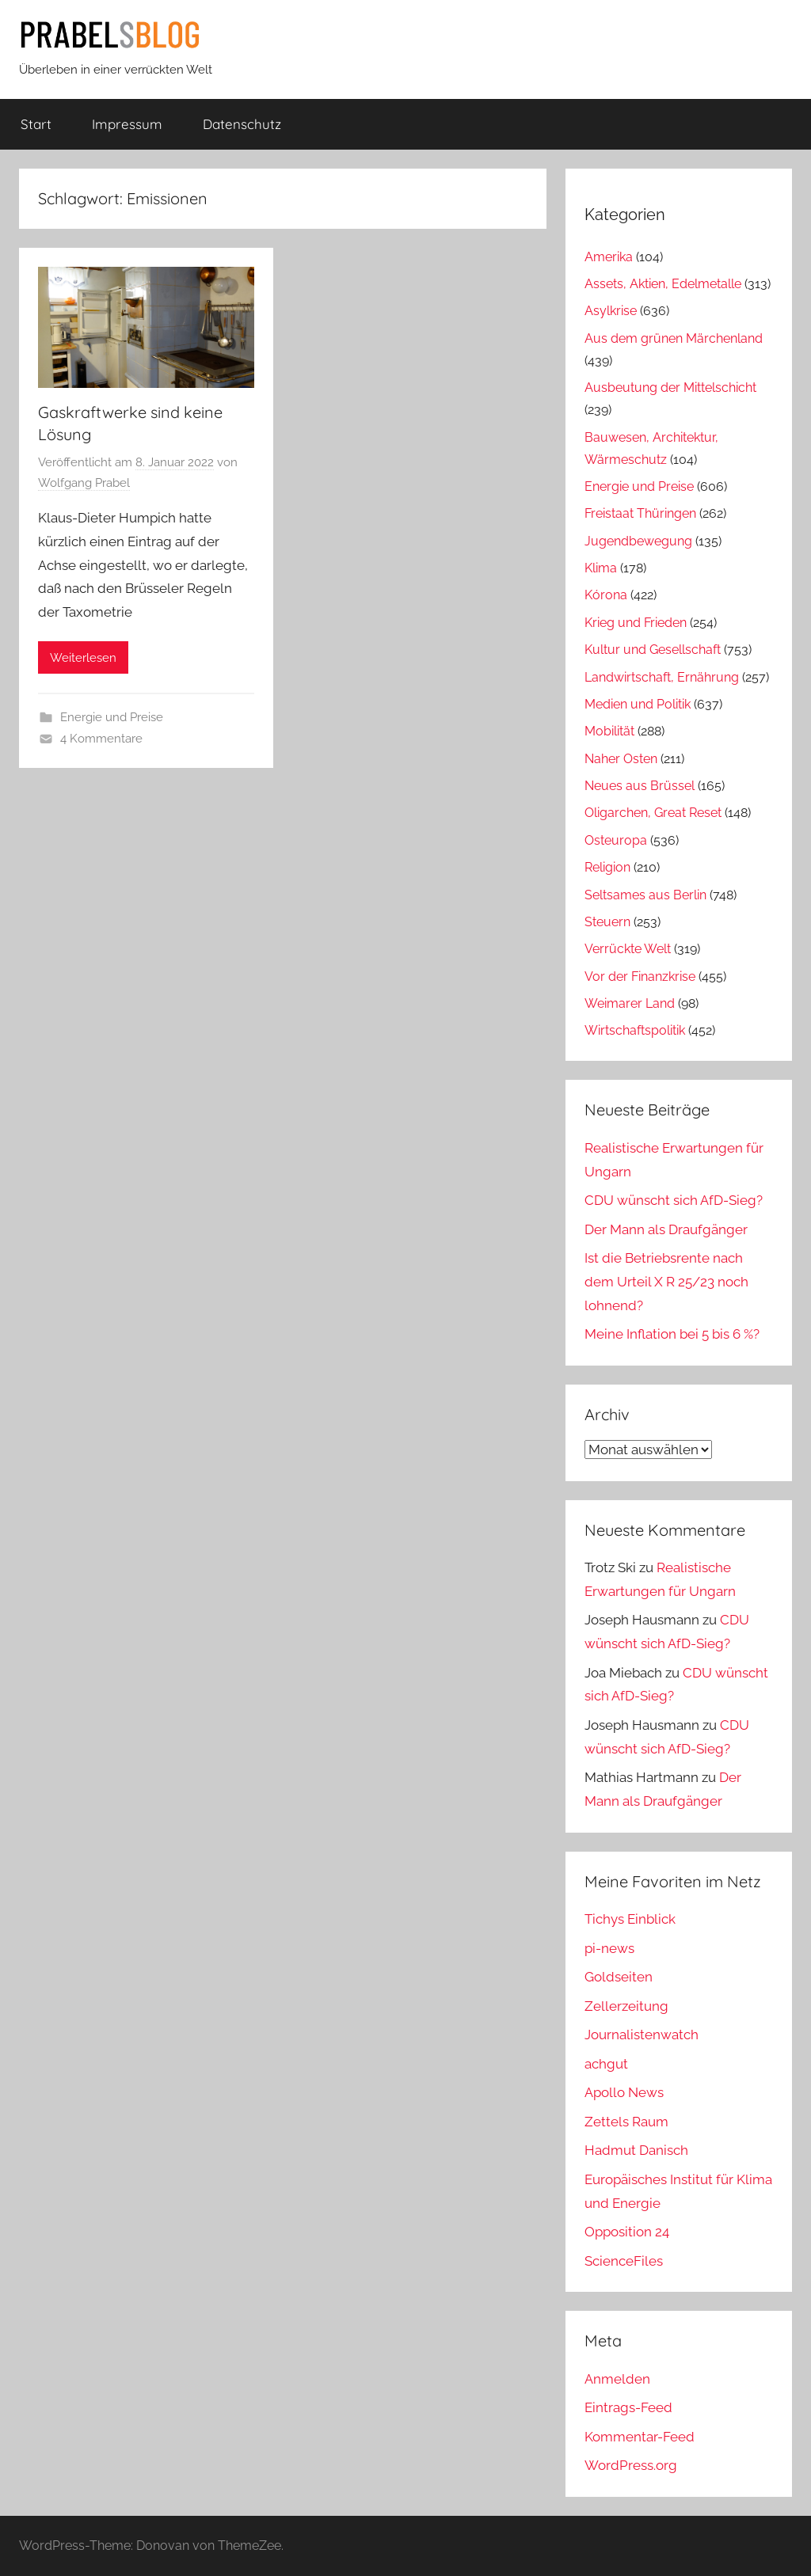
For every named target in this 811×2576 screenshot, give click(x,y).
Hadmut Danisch (636, 2150)
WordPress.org (630, 2465)
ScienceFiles (623, 2261)
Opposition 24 (626, 2232)
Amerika (608, 256)
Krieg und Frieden (635, 622)
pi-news (609, 1948)
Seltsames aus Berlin (645, 894)
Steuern (607, 921)
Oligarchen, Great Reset (653, 812)
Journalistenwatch (641, 2034)
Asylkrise (610, 310)
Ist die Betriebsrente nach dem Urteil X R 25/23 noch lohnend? (666, 1281)
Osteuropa (615, 840)
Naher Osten (620, 758)
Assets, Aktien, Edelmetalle (662, 283)
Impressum (127, 124)
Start (36, 124)
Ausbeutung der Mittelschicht (670, 387)
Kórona (605, 594)
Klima (600, 568)
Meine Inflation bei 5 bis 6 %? (672, 1334)
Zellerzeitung (626, 2006)
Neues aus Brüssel (639, 785)
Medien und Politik (637, 704)
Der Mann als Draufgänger (666, 1229)
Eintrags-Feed (628, 2407)
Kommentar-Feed (639, 2437)
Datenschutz (242, 124)
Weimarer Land (629, 1003)
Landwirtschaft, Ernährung (661, 677)
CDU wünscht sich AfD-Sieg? (673, 1200)
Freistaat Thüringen (640, 513)
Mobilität (609, 731)
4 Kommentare (101, 738)
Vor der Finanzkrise (639, 976)
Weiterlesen (83, 658)
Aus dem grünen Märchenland (673, 338)
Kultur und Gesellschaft (652, 649)
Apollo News (624, 2092)
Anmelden (617, 2379)
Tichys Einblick (630, 1919)
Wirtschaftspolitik (634, 1030)
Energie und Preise (111, 717)
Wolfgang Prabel (84, 483)
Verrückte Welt (627, 948)
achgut (606, 2064)
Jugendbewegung (638, 541)
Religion (607, 867)
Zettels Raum (626, 2122)
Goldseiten (618, 1977)
